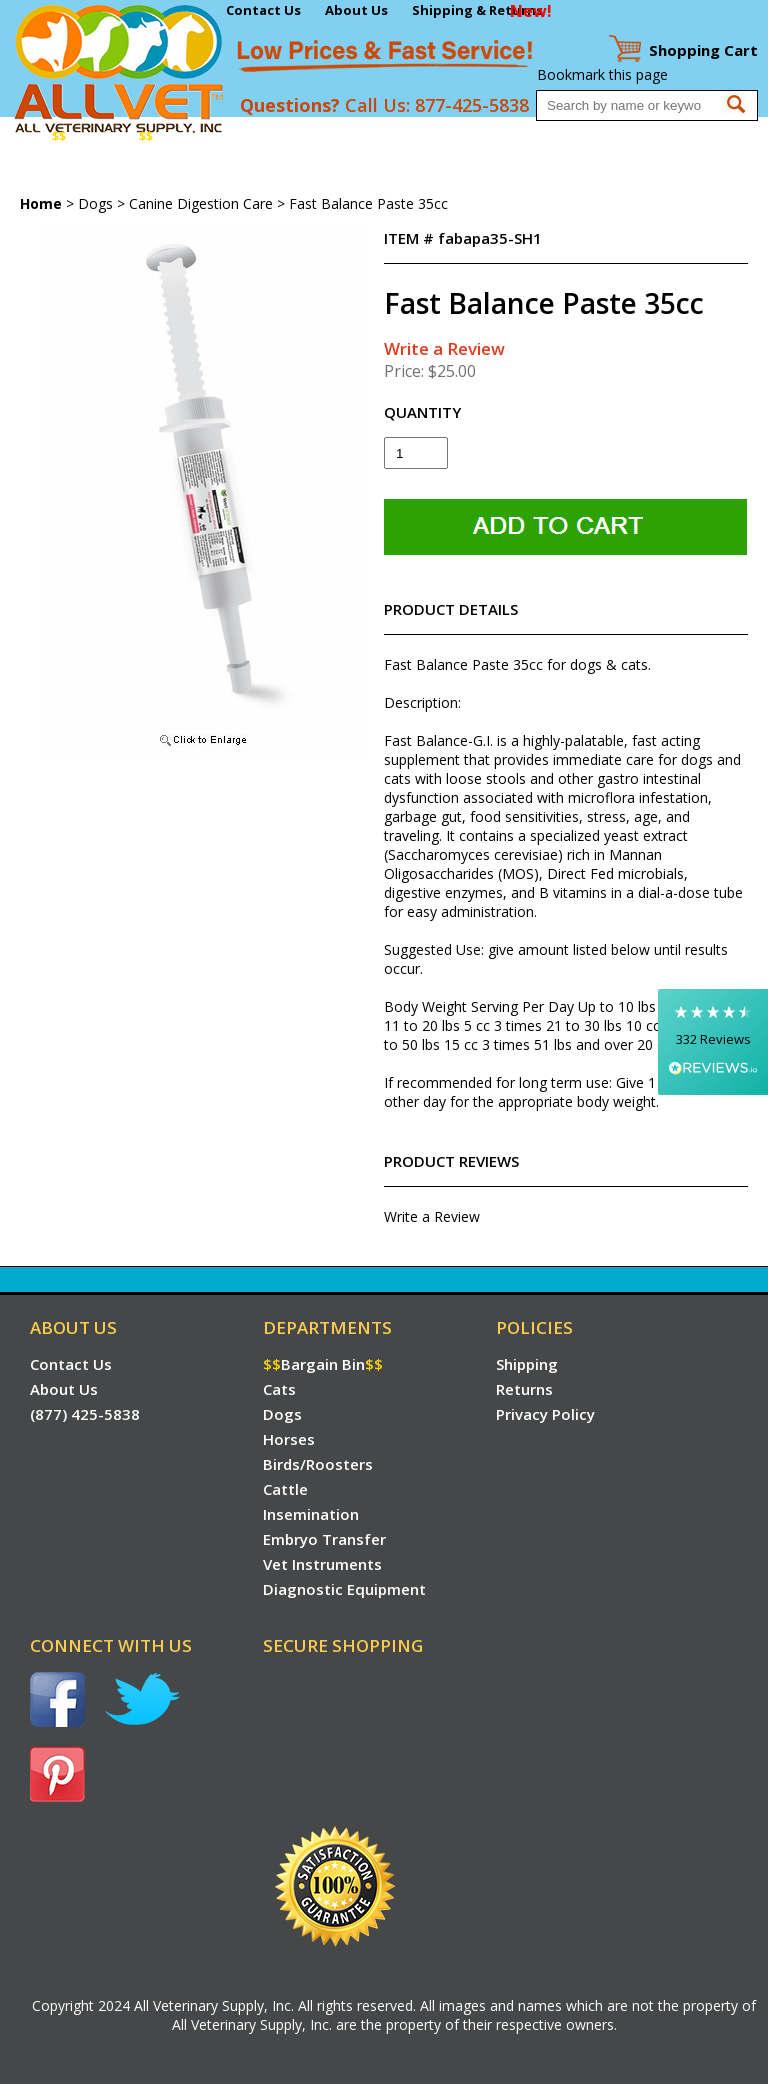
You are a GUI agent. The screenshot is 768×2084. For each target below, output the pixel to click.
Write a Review (444, 348)
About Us (356, 10)
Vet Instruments (57, 175)
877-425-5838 (472, 105)
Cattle (425, 136)
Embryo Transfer (604, 136)
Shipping (527, 1364)
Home (23, 136)
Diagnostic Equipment (190, 175)
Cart (703, 50)
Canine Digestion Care (201, 203)
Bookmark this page (602, 74)
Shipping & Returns (477, 10)
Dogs (218, 136)
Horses (266, 136)
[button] (713, 1042)
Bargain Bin (102, 136)
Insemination (497, 136)
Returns (524, 1389)
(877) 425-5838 (85, 1414)
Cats (177, 136)
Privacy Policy (545, 1414)
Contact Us (263, 10)
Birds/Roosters (347, 136)
